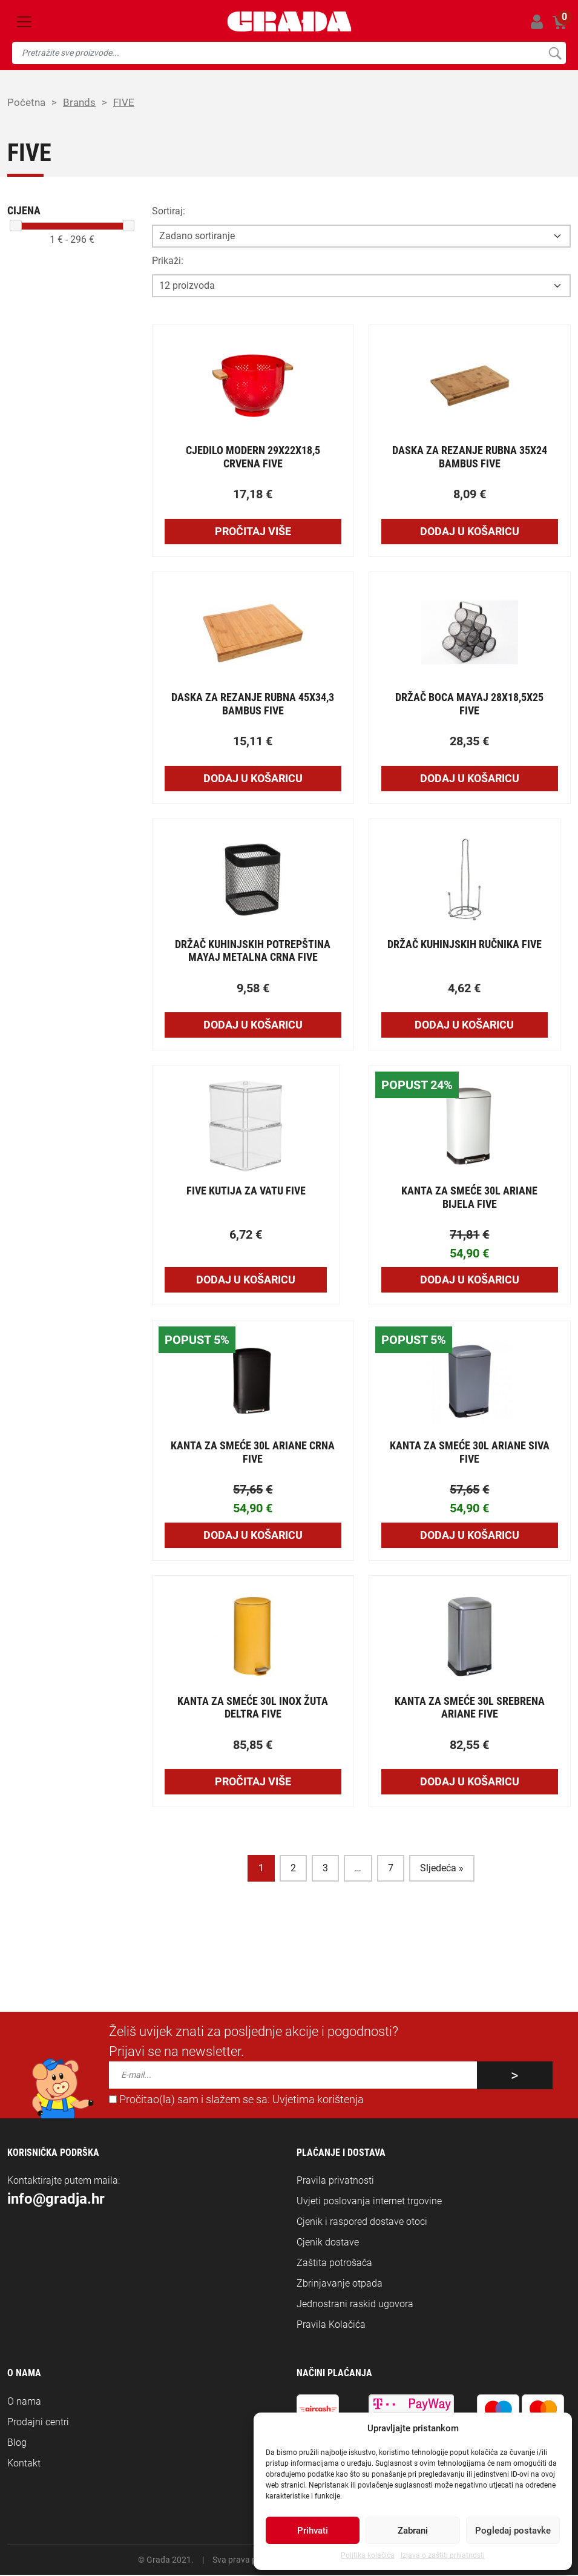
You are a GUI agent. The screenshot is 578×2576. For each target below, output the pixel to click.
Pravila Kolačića (331, 2325)
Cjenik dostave (328, 2243)
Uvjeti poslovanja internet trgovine (369, 2202)
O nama (24, 2402)
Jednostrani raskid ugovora (355, 2305)
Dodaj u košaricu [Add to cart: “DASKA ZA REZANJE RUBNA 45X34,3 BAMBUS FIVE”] (253, 779)
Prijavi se (536, 21)
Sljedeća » (442, 1869)
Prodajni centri (38, 2423)
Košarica (560, 19)
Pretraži (555, 53)
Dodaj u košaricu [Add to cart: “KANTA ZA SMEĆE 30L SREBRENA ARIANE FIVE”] (469, 1782)
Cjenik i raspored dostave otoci (362, 2222)
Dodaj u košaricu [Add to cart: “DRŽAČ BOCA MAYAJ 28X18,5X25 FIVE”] (469, 779)
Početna (27, 103)
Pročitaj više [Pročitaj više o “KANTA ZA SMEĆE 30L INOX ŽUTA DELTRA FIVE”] (253, 1782)
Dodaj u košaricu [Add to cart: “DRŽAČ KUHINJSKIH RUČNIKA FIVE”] (464, 1026)
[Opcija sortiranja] (361, 237)
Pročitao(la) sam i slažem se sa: (236, 2101)
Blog (17, 2443)
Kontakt (24, 2464)
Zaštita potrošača (334, 2264)
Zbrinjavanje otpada (340, 2284)
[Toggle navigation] (24, 22)
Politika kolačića (368, 2555)
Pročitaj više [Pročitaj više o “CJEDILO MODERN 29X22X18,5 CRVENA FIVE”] (253, 532)
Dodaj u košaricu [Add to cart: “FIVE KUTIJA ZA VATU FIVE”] (245, 1280)
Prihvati (312, 2530)
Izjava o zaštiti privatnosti (443, 2555)
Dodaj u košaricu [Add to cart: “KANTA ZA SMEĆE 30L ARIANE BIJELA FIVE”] (469, 1280)
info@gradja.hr (56, 2200)
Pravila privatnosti (335, 2181)
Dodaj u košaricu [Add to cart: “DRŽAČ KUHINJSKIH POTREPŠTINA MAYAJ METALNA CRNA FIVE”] (253, 1026)
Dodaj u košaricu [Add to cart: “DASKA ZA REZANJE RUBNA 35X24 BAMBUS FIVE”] (469, 532)
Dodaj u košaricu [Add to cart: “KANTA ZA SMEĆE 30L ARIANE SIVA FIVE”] (469, 1536)
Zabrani (413, 2530)
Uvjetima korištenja (318, 2101)
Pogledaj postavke (513, 2530)
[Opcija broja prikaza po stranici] (361, 286)
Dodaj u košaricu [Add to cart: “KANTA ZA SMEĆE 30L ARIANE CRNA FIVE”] (253, 1536)
